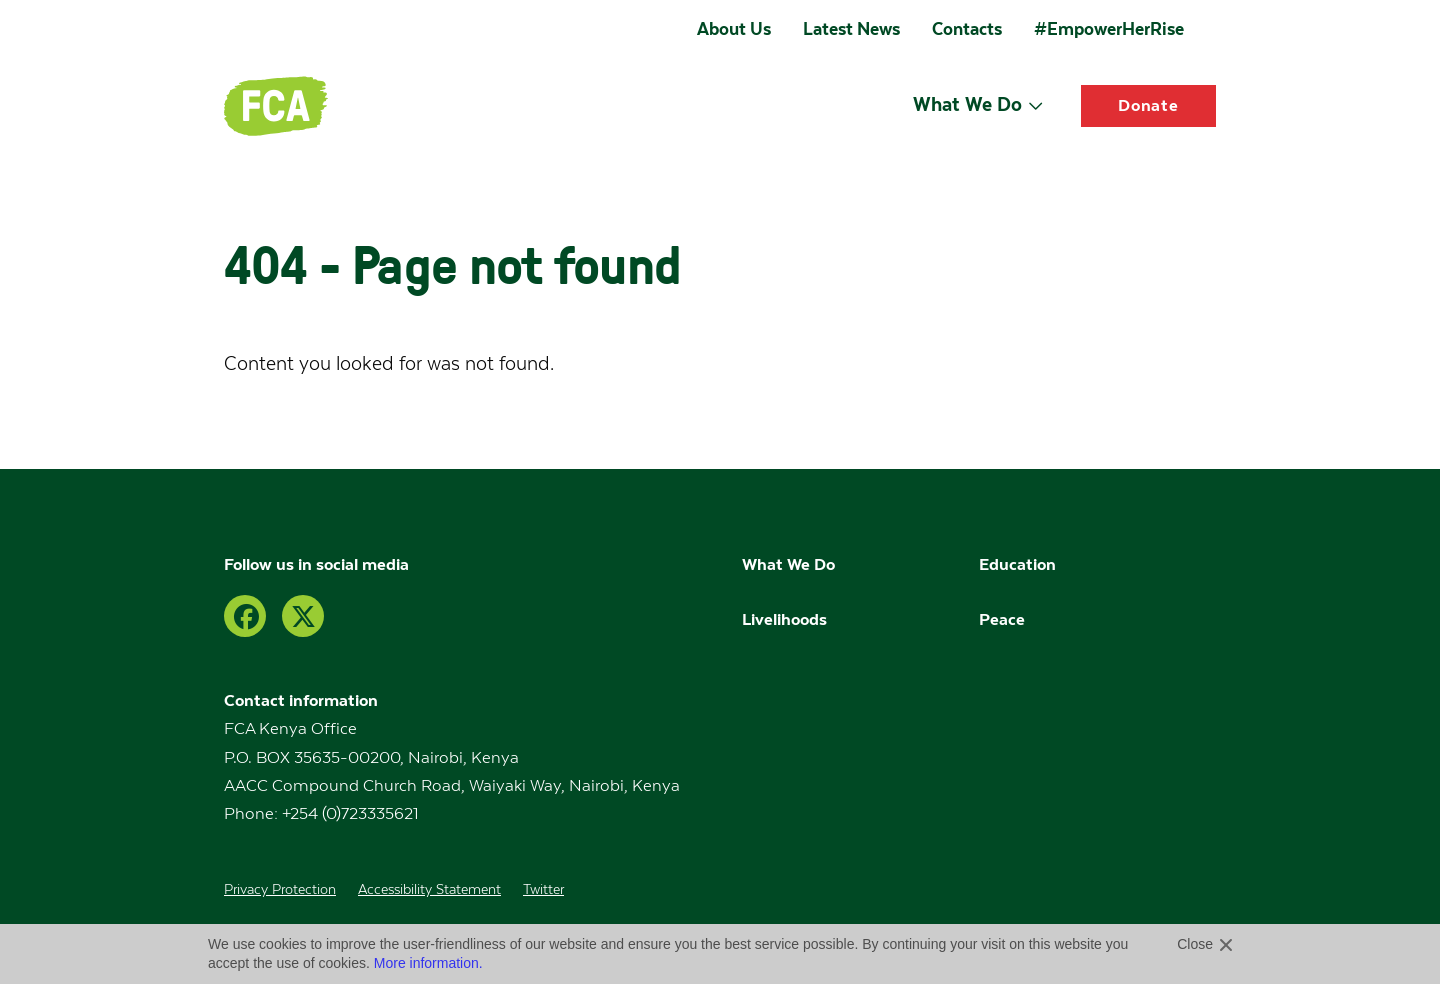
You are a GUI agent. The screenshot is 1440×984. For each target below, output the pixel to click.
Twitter (543, 890)
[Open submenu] (1035, 105)
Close (1195, 944)
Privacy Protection (280, 890)
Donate (1149, 105)
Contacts (967, 29)
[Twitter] (303, 616)
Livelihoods (784, 619)
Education (1019, 564)
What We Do (967, 104)
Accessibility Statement (429, 890)
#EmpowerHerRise (1109, 29)
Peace (1002, 619)
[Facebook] (245, 616)
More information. (428, 963)
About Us (734, 29)
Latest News (851, 29)
